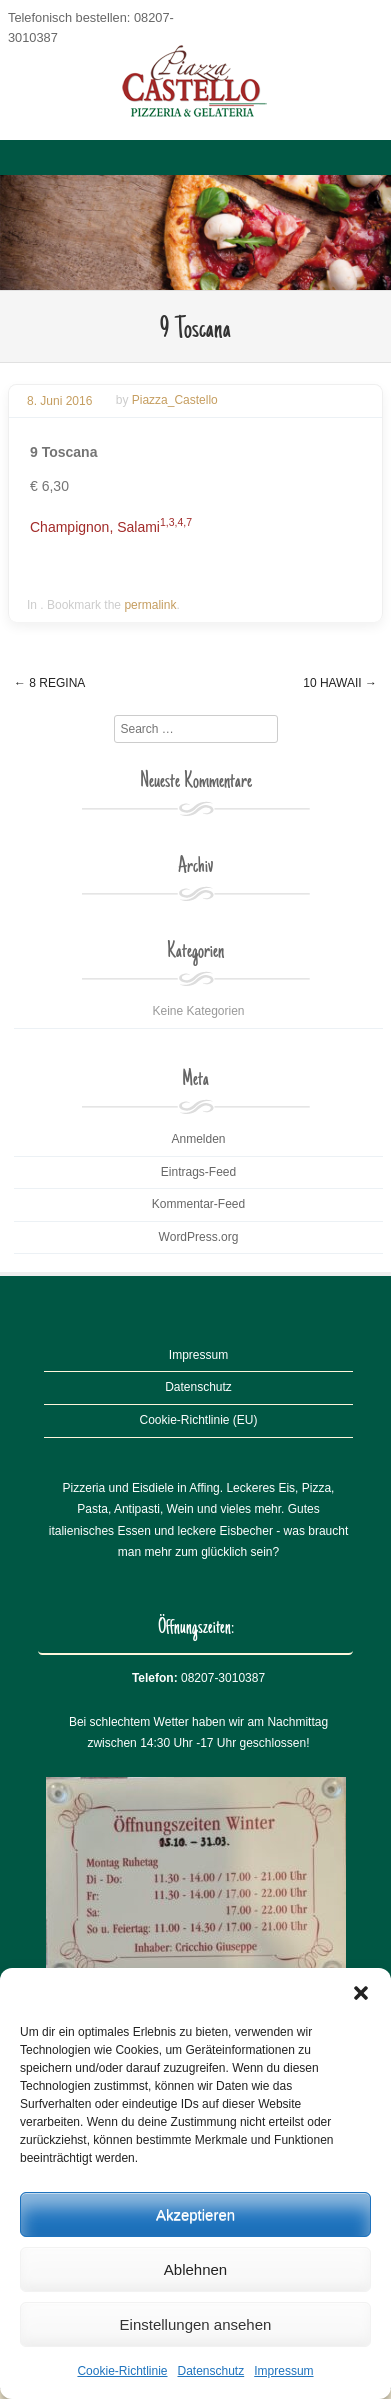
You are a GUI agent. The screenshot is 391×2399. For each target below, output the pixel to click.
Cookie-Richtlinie (122, 2371)
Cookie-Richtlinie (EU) (198, 1420)
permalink (150, 605)
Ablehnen (195, 2269)
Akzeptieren (195, 2214)
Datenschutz (211, 2371)
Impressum (283, 2371)
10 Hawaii (340, 683)
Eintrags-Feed (198, 1172)
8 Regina (49, 683)
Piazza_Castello (175, 401)
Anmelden (198, 1139)
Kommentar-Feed (198, 1204)
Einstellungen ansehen (196, 2324)
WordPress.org (199, 1237)
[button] (361, 1993)
